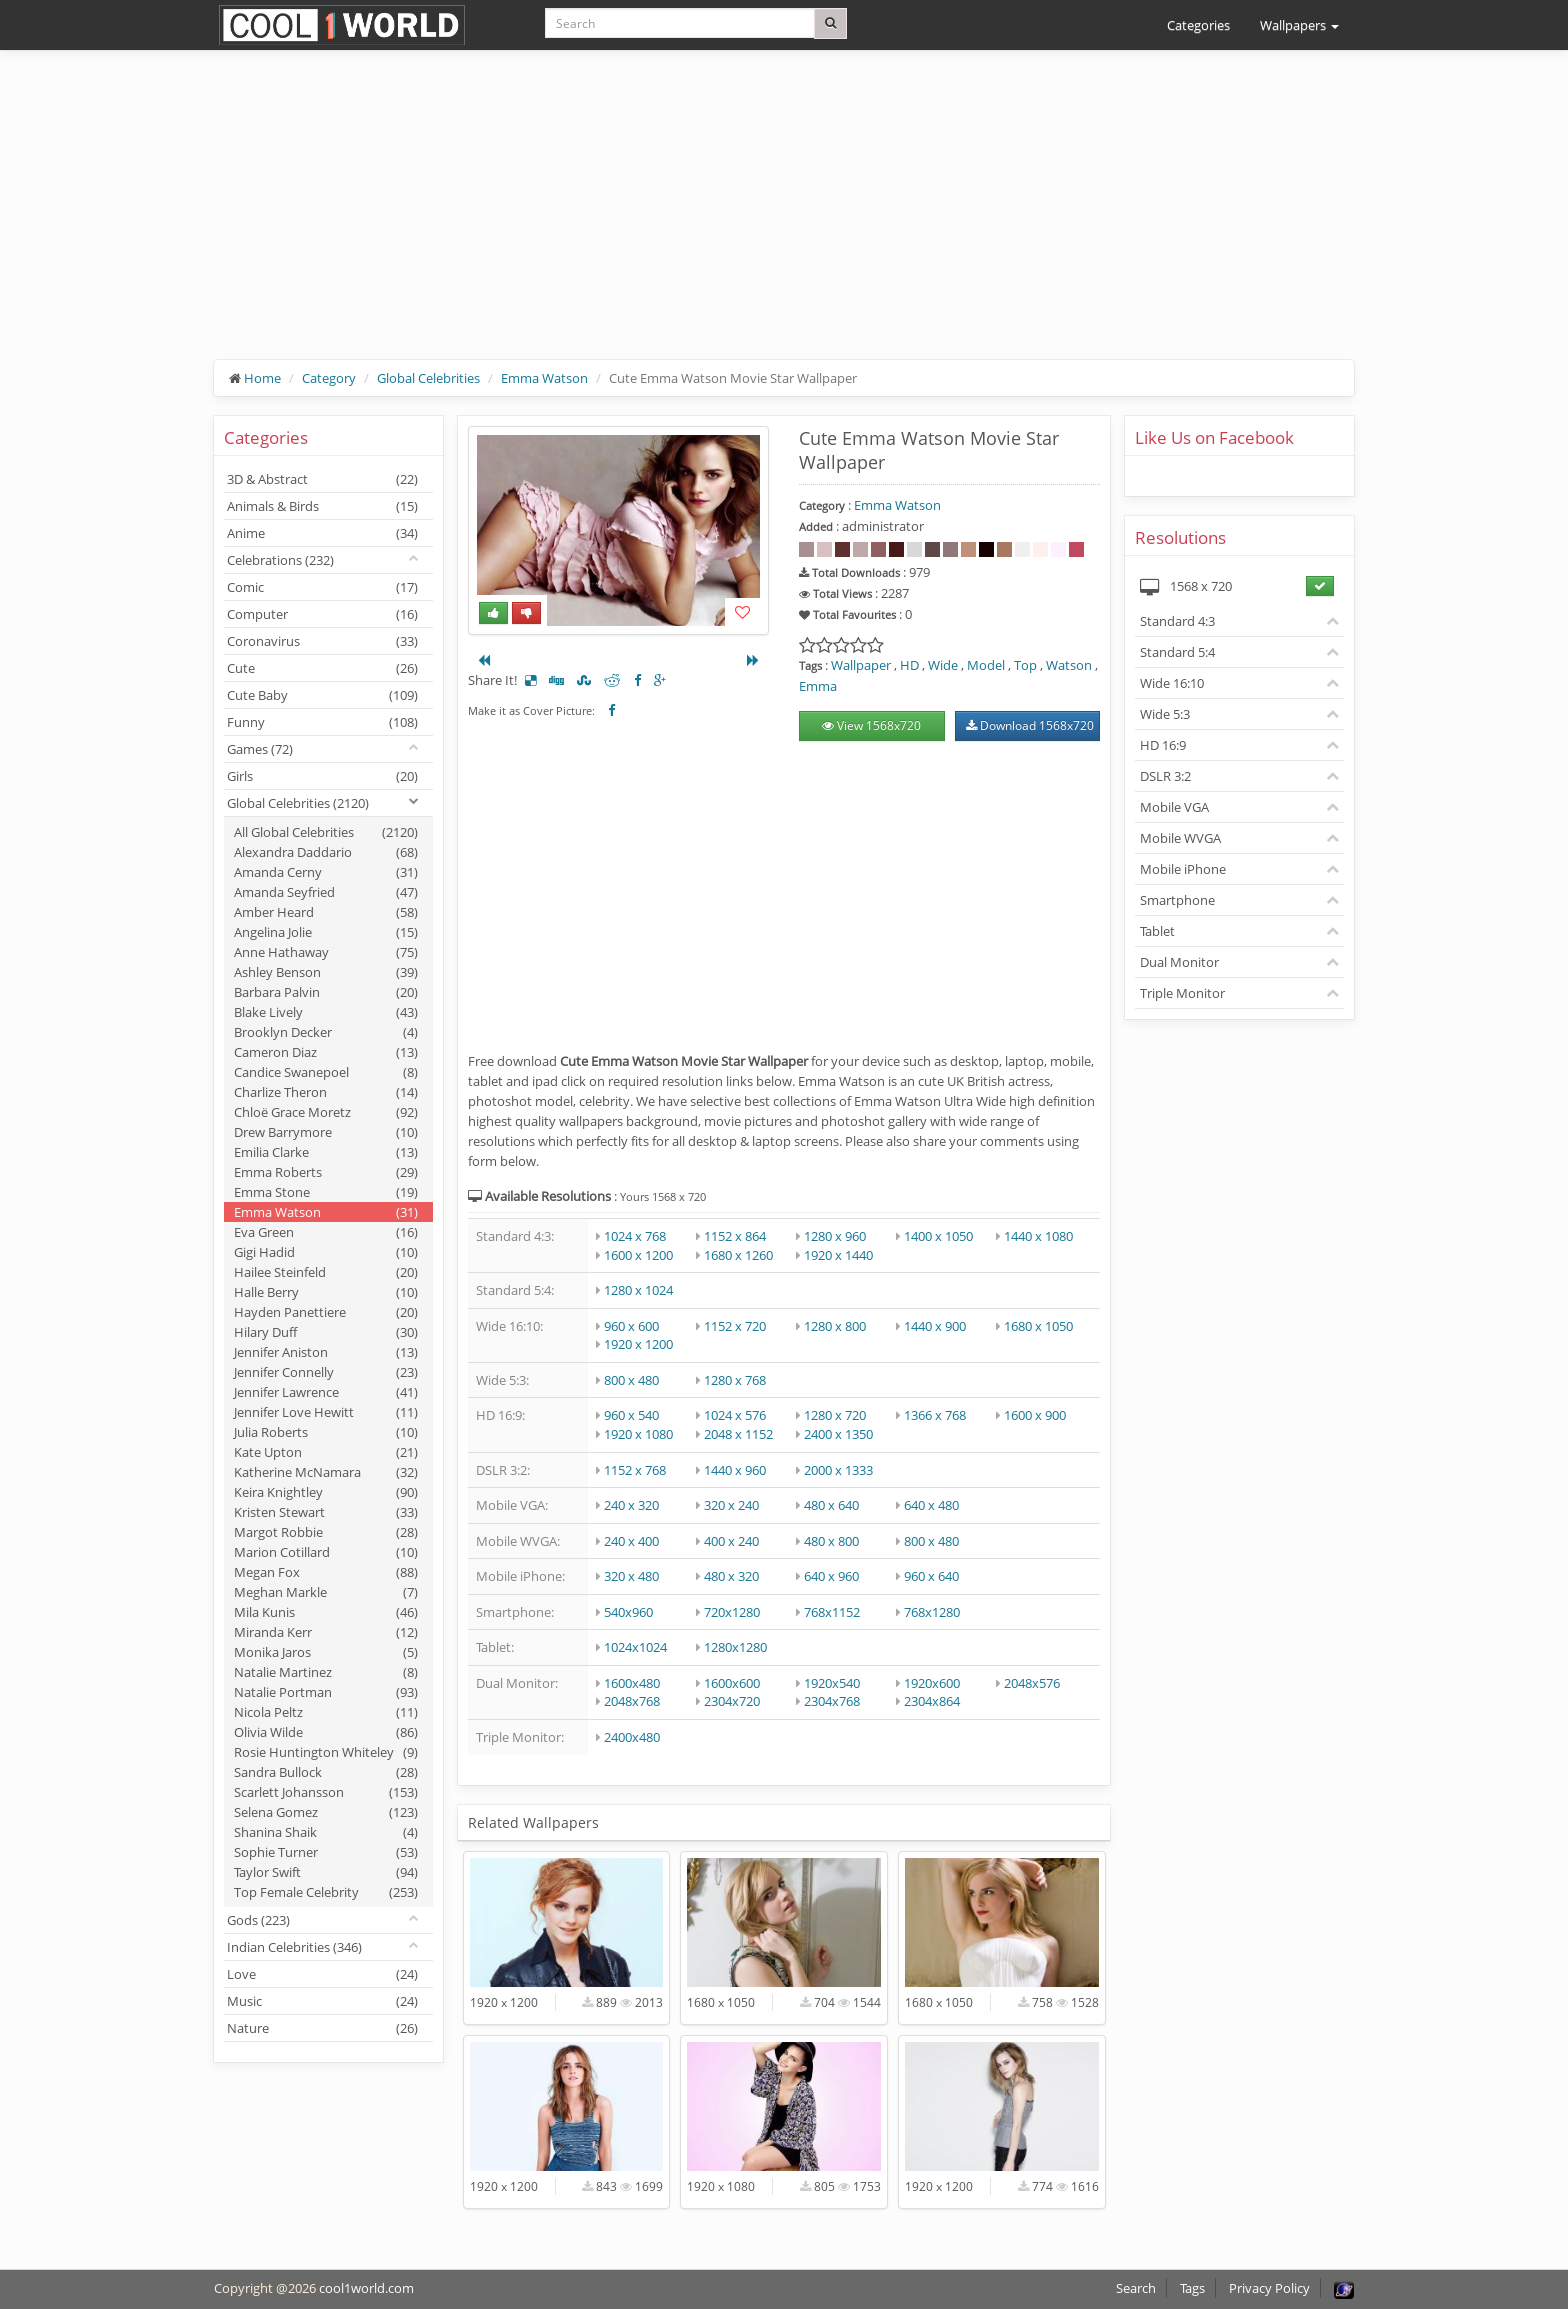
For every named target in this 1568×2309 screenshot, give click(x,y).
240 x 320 (631, 1505)
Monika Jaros (326, 1652)
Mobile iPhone (1183, 869)
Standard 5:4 (1177, 652)
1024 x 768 (635, 1236)
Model (986, 665)
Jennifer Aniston (326, 1352)
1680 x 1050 (1038, 1326)
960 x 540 (631, 1415)
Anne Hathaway (326, 952)
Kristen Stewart (326, 1512)
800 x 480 (631, 1380)
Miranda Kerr (326, 1632)
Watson (1069, 665)
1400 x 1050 (938, 1236)
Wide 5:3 (1165, 714)
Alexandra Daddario (326, 852)
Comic (322, 587)
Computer (322, 614)
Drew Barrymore (326, 1132)
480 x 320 (731, 1576)
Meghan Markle (326, 1592)
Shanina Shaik (326, 1832)
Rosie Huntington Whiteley (326, 1752)
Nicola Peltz (326, 1712)
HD (909, 665)
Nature (322, 2028)
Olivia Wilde (326, 1732)
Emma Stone (326, 1192)
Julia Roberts (326, 1432)
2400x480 (632, 1737)
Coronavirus (322, 641)
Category (329, 378)
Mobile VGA (1174, 807)
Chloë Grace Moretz (326, 1112)
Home (262, 378)
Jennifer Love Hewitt (326, 1412)
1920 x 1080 (638, 1434)
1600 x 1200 (638, 1255)
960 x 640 (931, 1576)
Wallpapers (1299, 25)
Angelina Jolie (326, 932)
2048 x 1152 (738, 1434)
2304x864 (932, 1701)
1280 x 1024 (638, 1290)
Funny (322, 722)
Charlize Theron (326, 1092)
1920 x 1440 (838, 1255)
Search (1136, 2288)
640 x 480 (931, 1505)
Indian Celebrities (294, 1947)
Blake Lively (326, 1012)
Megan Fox (326, 1572)
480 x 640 (831, 1505)
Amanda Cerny (326, 872)
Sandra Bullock (326, 1772)
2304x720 (732, 1701)
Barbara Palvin (326, 992)
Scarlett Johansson (326, 1792)
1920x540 (832, 1683)
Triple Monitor (1182, 993)
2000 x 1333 (838, 1470)
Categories (1198, 25)
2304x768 (832, 1701)
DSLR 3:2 (1165, 776)
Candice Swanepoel (326, 1072)
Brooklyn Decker (326, 1032)
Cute (322, 668)
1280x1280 (735, 1647)
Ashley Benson (326, 972)
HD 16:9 (1163, 745)
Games (260, 749)
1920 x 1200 (638, 1344)
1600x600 (732, 1683)
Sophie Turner (326, 1852)
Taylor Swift (326, 1872)
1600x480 (632, 1683)
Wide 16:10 (1172, 683)
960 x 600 (631, 1326)
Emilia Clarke (326, 1152)
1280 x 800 (835, 1326)
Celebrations (280, 560)
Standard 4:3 (1177, 621)
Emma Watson (544, 378)
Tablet (1157, 931)
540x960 (628, 1612)
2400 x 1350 (838, 1434)
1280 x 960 (835, 1236)
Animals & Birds (322, 506)
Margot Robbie (326, 1532)
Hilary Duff (326, 1332)
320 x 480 (631, 1576)
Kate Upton (326, 1452)
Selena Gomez (326, 1812)
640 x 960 (831, 1576)
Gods (258, 1920)
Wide (943, 665)
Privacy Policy (1269, 2288)
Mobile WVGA (1180, 838)
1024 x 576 (735, 1415)
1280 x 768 (735, 1380)
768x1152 (832, 1612)
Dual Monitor (1179, 962)
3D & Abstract (322, 479)
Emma (818, 686)
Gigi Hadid (326, 1252)
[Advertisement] (784, 220)
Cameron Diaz (326, 1052)
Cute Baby (322, 695)
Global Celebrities (428, 378)
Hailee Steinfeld (326, 1272)
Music (322, 2001)
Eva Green (326, 1232)
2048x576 (1032, 1683)
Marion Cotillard (326, 1552)
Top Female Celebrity (326, 1892)
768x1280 (932, 1612)
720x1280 (732, 1612)
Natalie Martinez (326, 1672)
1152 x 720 (735, 1326)
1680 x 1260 (738, 1255)
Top (1025, 665)
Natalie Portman (326, 1692)
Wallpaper (861, 665)
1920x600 (932, 1683)
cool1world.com (366, 2288)
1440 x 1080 (1038, 1236)
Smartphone (1177, 900)
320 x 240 (731, 1505)
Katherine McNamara (326, 1472)
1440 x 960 (735, 1470)
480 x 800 (831, 1541)
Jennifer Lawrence (326, 1392)
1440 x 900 (935, 1326)
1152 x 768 (635, 1470)
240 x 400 (631, 1541)
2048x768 (632, 1701)
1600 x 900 (1035, 1415)
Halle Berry (326, 1292)
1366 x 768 (935, 1415)
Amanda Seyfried (326, 892)
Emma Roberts (326, 1172)
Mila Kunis (326, 1612)
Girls (322, 776)
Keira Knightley (326, 1492)
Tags (1192, 2288)
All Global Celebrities (326, 832)
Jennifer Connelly (326, 1372)
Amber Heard (326, 912)
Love (322, 1974)
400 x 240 (731, 1541)
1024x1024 (635, 1647)
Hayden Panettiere (326, 1312)
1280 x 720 (835, 1415)
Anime (322, 533)
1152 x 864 (735, 1236)
